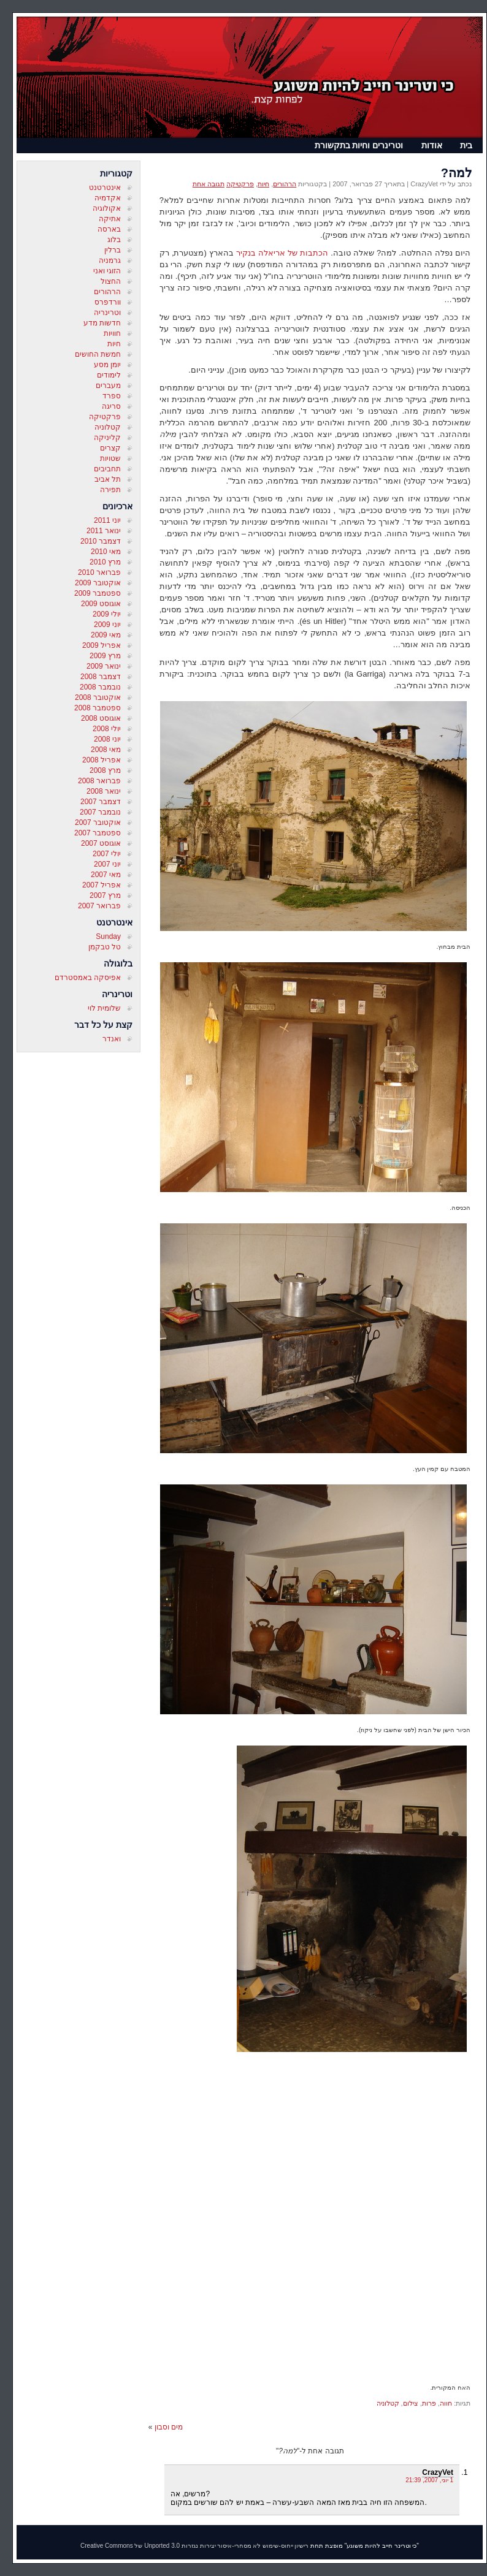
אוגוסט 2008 (101, 718)
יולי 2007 (107, 853)
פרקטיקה (105, 416)
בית (466, 145)
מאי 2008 (106, 749)
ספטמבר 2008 (97, 708)
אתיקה (110, 219)
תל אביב (107, 479)
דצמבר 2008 (100, 676)
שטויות (110, 458)
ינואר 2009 (103, 666)
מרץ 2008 (105, 770)
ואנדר (111, 1039)
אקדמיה (107, 198)
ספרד (111, 396)
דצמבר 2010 (100, 541)
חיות (114, 344)
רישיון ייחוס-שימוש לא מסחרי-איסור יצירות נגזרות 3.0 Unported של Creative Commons (194, 2545)
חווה (446, 2403)
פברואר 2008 (99, 781)
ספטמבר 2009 (97, 593)
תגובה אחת (208, 184)
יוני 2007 (107, 864)
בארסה (109, 229)
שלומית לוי (104, 1008)
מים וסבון (169, 2427)
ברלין (112, 250)
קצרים (110, 448)
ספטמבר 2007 (97, 833)
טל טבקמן (104, 947)
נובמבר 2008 (100, 687)
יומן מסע (107, 364)
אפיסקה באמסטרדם (88, 977)
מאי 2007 (106, 874)
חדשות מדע (102, 323)
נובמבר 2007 (100, 812)
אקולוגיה (107, 208)
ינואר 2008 (103, 791)
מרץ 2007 (105, 895)
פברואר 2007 (99, 906)
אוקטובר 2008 (98, 697)
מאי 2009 (106, 635)
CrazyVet (437, 2472)
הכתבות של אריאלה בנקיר (282, 252)
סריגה (111, 406)
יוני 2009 (107, 624)
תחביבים (107, 469)
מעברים (108, 385)
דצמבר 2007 (100, 801)
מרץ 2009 (105, 656)
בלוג (114, 239)
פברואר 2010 (99, 572)
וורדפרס (107, 302)
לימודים (109, 375)
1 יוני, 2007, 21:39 (429, 2480)
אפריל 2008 (101, 760)
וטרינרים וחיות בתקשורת (359, 145)
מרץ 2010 (105, 562)
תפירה (110, 489)
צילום (410, 2403)
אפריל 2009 (101, 645)
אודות (431, 145)
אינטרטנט (105, 187)
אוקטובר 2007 (98, 822)
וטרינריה (107, 312)
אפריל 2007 (101, 885)
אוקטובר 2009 (98, 583)
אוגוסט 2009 (101, 603)
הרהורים (107, 291)
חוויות (112, 333)
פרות (429, 2403)
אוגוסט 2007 (101, 843)
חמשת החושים (98, 354)
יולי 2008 (107, 728)
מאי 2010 (106, 551)
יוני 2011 (107, 520)
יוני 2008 (107, 739)
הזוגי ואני (107, 271)
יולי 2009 (107, 614)
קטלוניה (107, 427)
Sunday (108, 936)
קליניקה (107, 437)
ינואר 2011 (103, 530)
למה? (456, 173)
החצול (111, 281)
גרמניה (110, 260)
